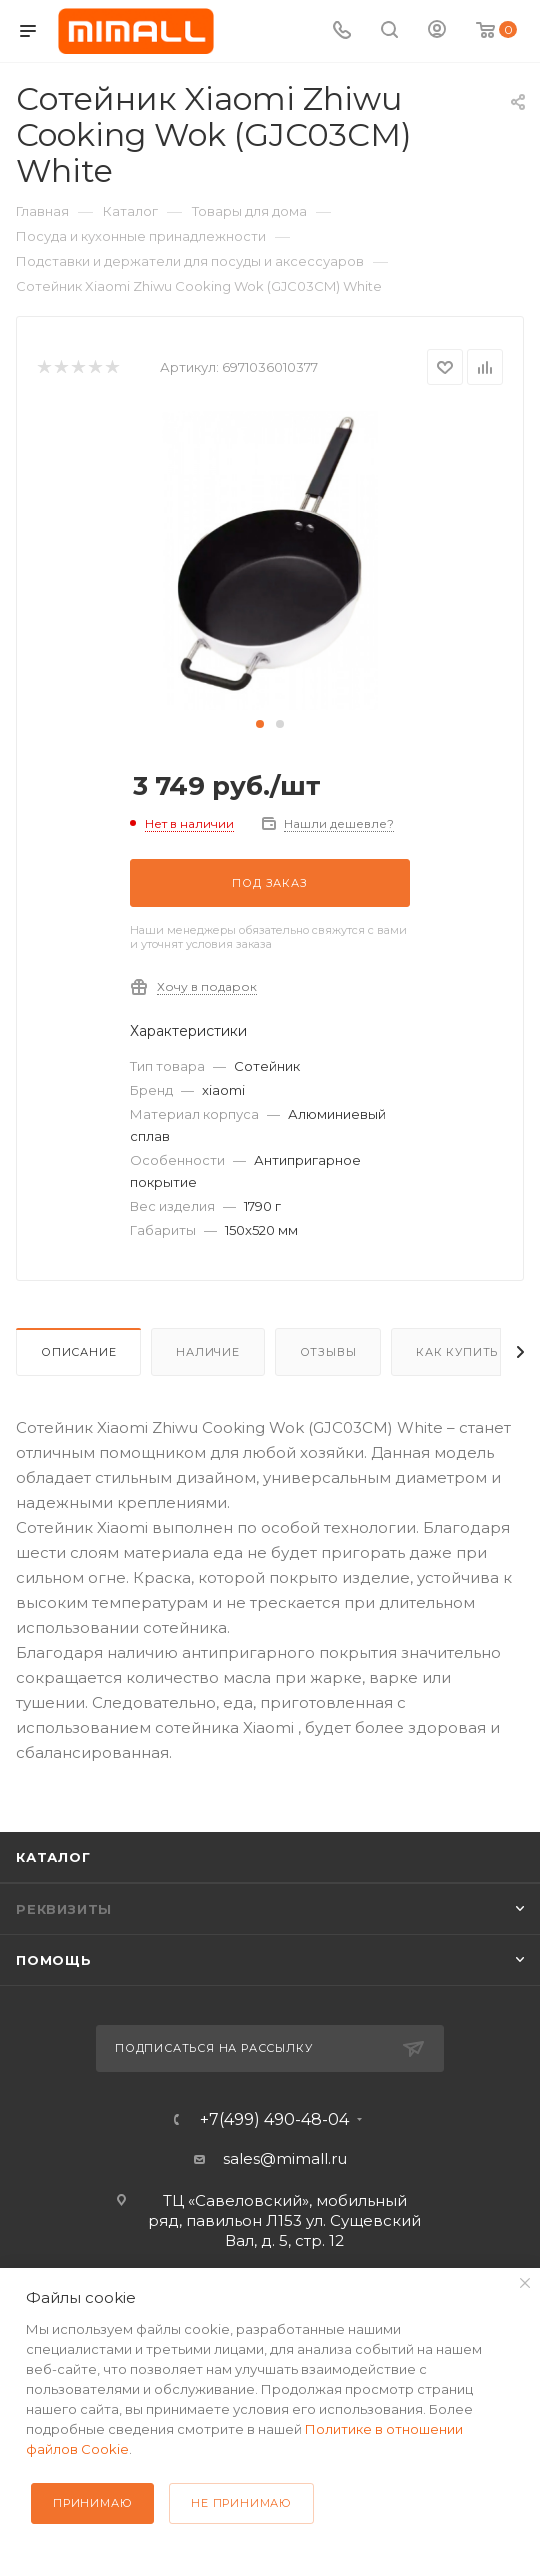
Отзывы (328, 1352)
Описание (78, 1352)
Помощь (54, 1960)
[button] (260, 724)
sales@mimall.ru (285, 2158)
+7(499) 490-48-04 (274, 2120)
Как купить (457, 1352)
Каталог (53, 1857)
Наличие (208, 1352)
